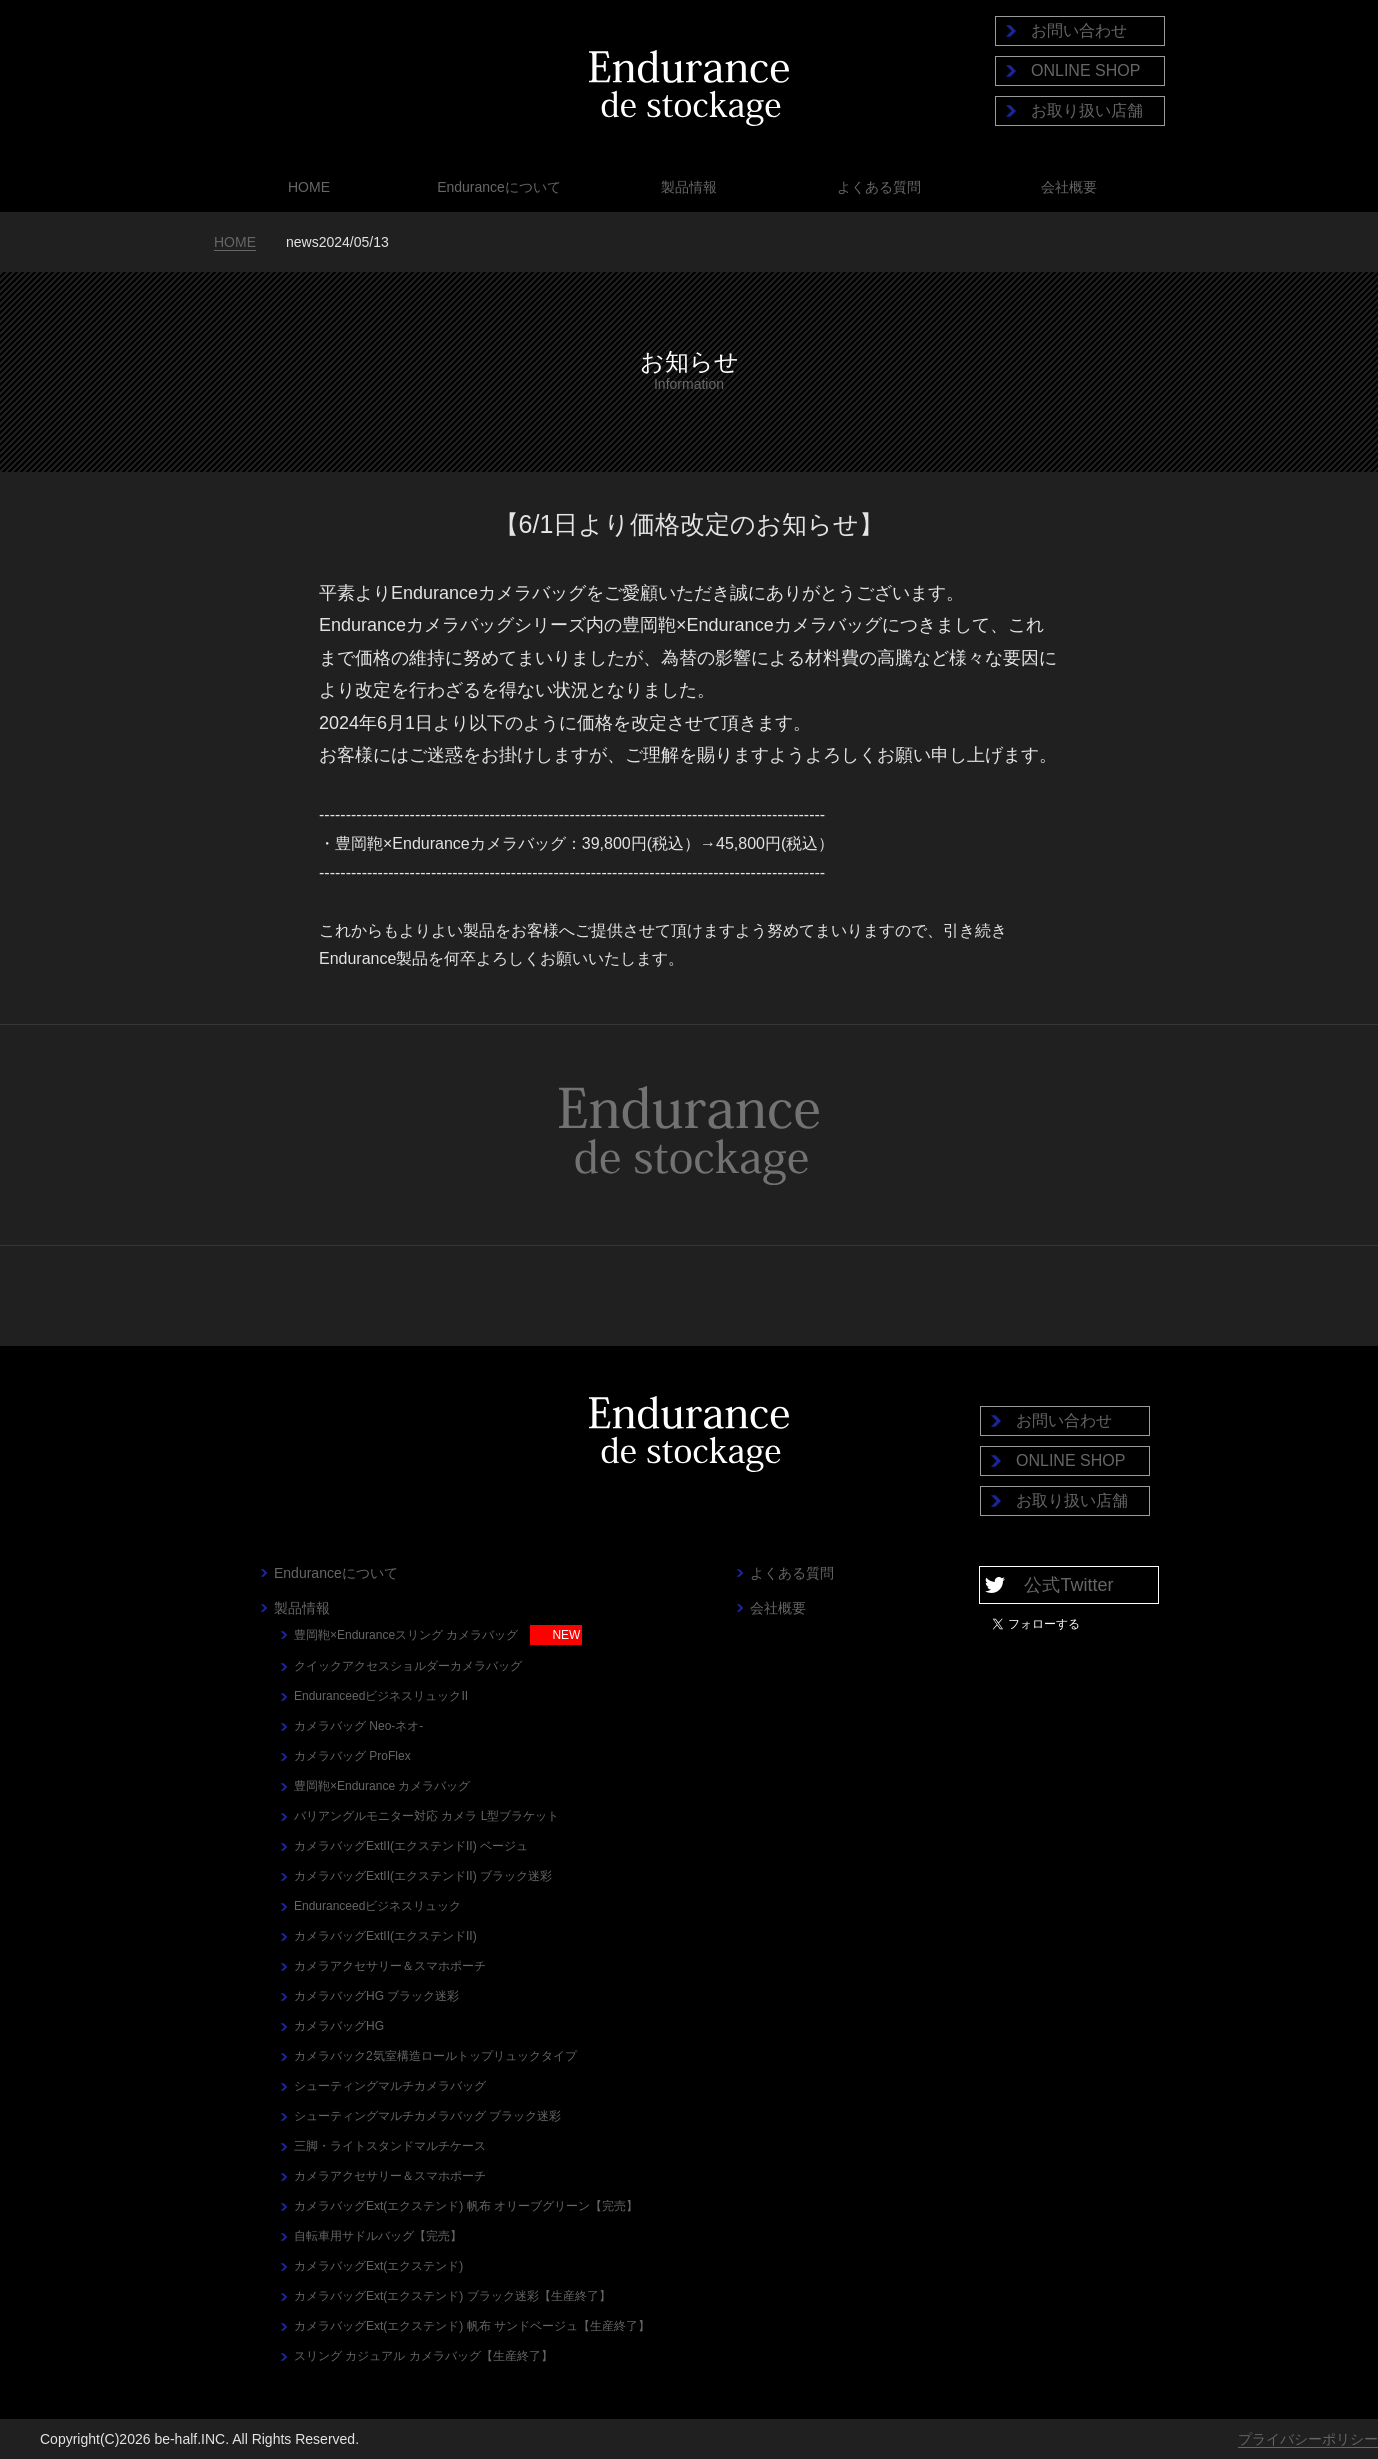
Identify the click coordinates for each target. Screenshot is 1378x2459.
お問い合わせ (1079, 30)
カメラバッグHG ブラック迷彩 (376, 1996)
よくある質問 (879, 187)
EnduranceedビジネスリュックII (381, 1696)
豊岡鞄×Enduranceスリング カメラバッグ (406, 1635)
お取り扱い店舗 (1087, 110)
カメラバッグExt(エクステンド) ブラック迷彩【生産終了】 (452, 2296)
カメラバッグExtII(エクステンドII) (385, 1936)
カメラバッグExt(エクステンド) (378, 2266)
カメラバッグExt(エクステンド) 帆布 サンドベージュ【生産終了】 (472, 2326)
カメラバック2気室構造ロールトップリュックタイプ (435, 2056)
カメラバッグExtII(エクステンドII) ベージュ (411, 1846)
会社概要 (1069, 187)
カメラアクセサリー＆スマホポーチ (390, 1966)
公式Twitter (1068, 1585)
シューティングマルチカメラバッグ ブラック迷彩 (427, 2116)
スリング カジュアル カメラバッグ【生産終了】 (423, 2356)
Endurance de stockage (689, 88)
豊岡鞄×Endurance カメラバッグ (382, 1786)
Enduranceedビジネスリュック (377, 1906)
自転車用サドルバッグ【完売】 (378, 2236)
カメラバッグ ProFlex (352, 1756)
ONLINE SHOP (1085, 70)
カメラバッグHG (339, 2026)
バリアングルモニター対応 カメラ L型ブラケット (426, 1816)
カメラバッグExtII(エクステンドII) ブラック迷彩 (423, 1876)
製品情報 (689, 187)
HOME (309, 187)
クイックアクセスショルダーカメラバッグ (408, 1666)
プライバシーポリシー (1308, 2439)
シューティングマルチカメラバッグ (390, 2086)
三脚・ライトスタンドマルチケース (390, 2146)
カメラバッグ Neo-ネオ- (358, 1726)
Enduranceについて (499, 187)
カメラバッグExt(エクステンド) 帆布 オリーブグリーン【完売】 (466, 2206)
